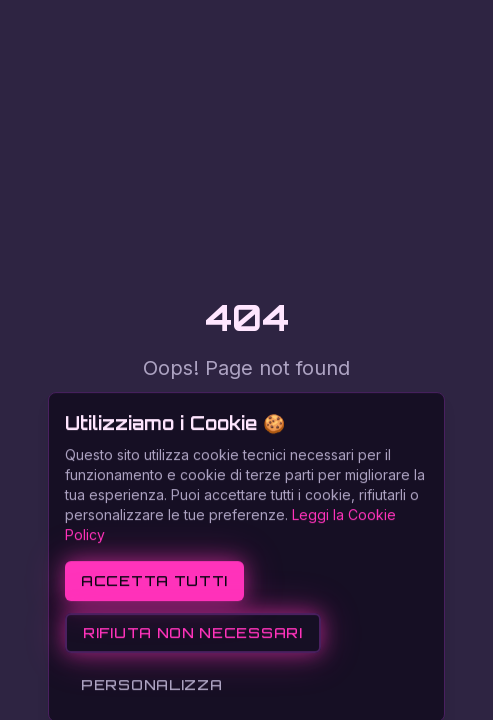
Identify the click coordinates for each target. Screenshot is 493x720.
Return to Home (246, 410)
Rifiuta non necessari (193, 686)
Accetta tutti (154, 634)
